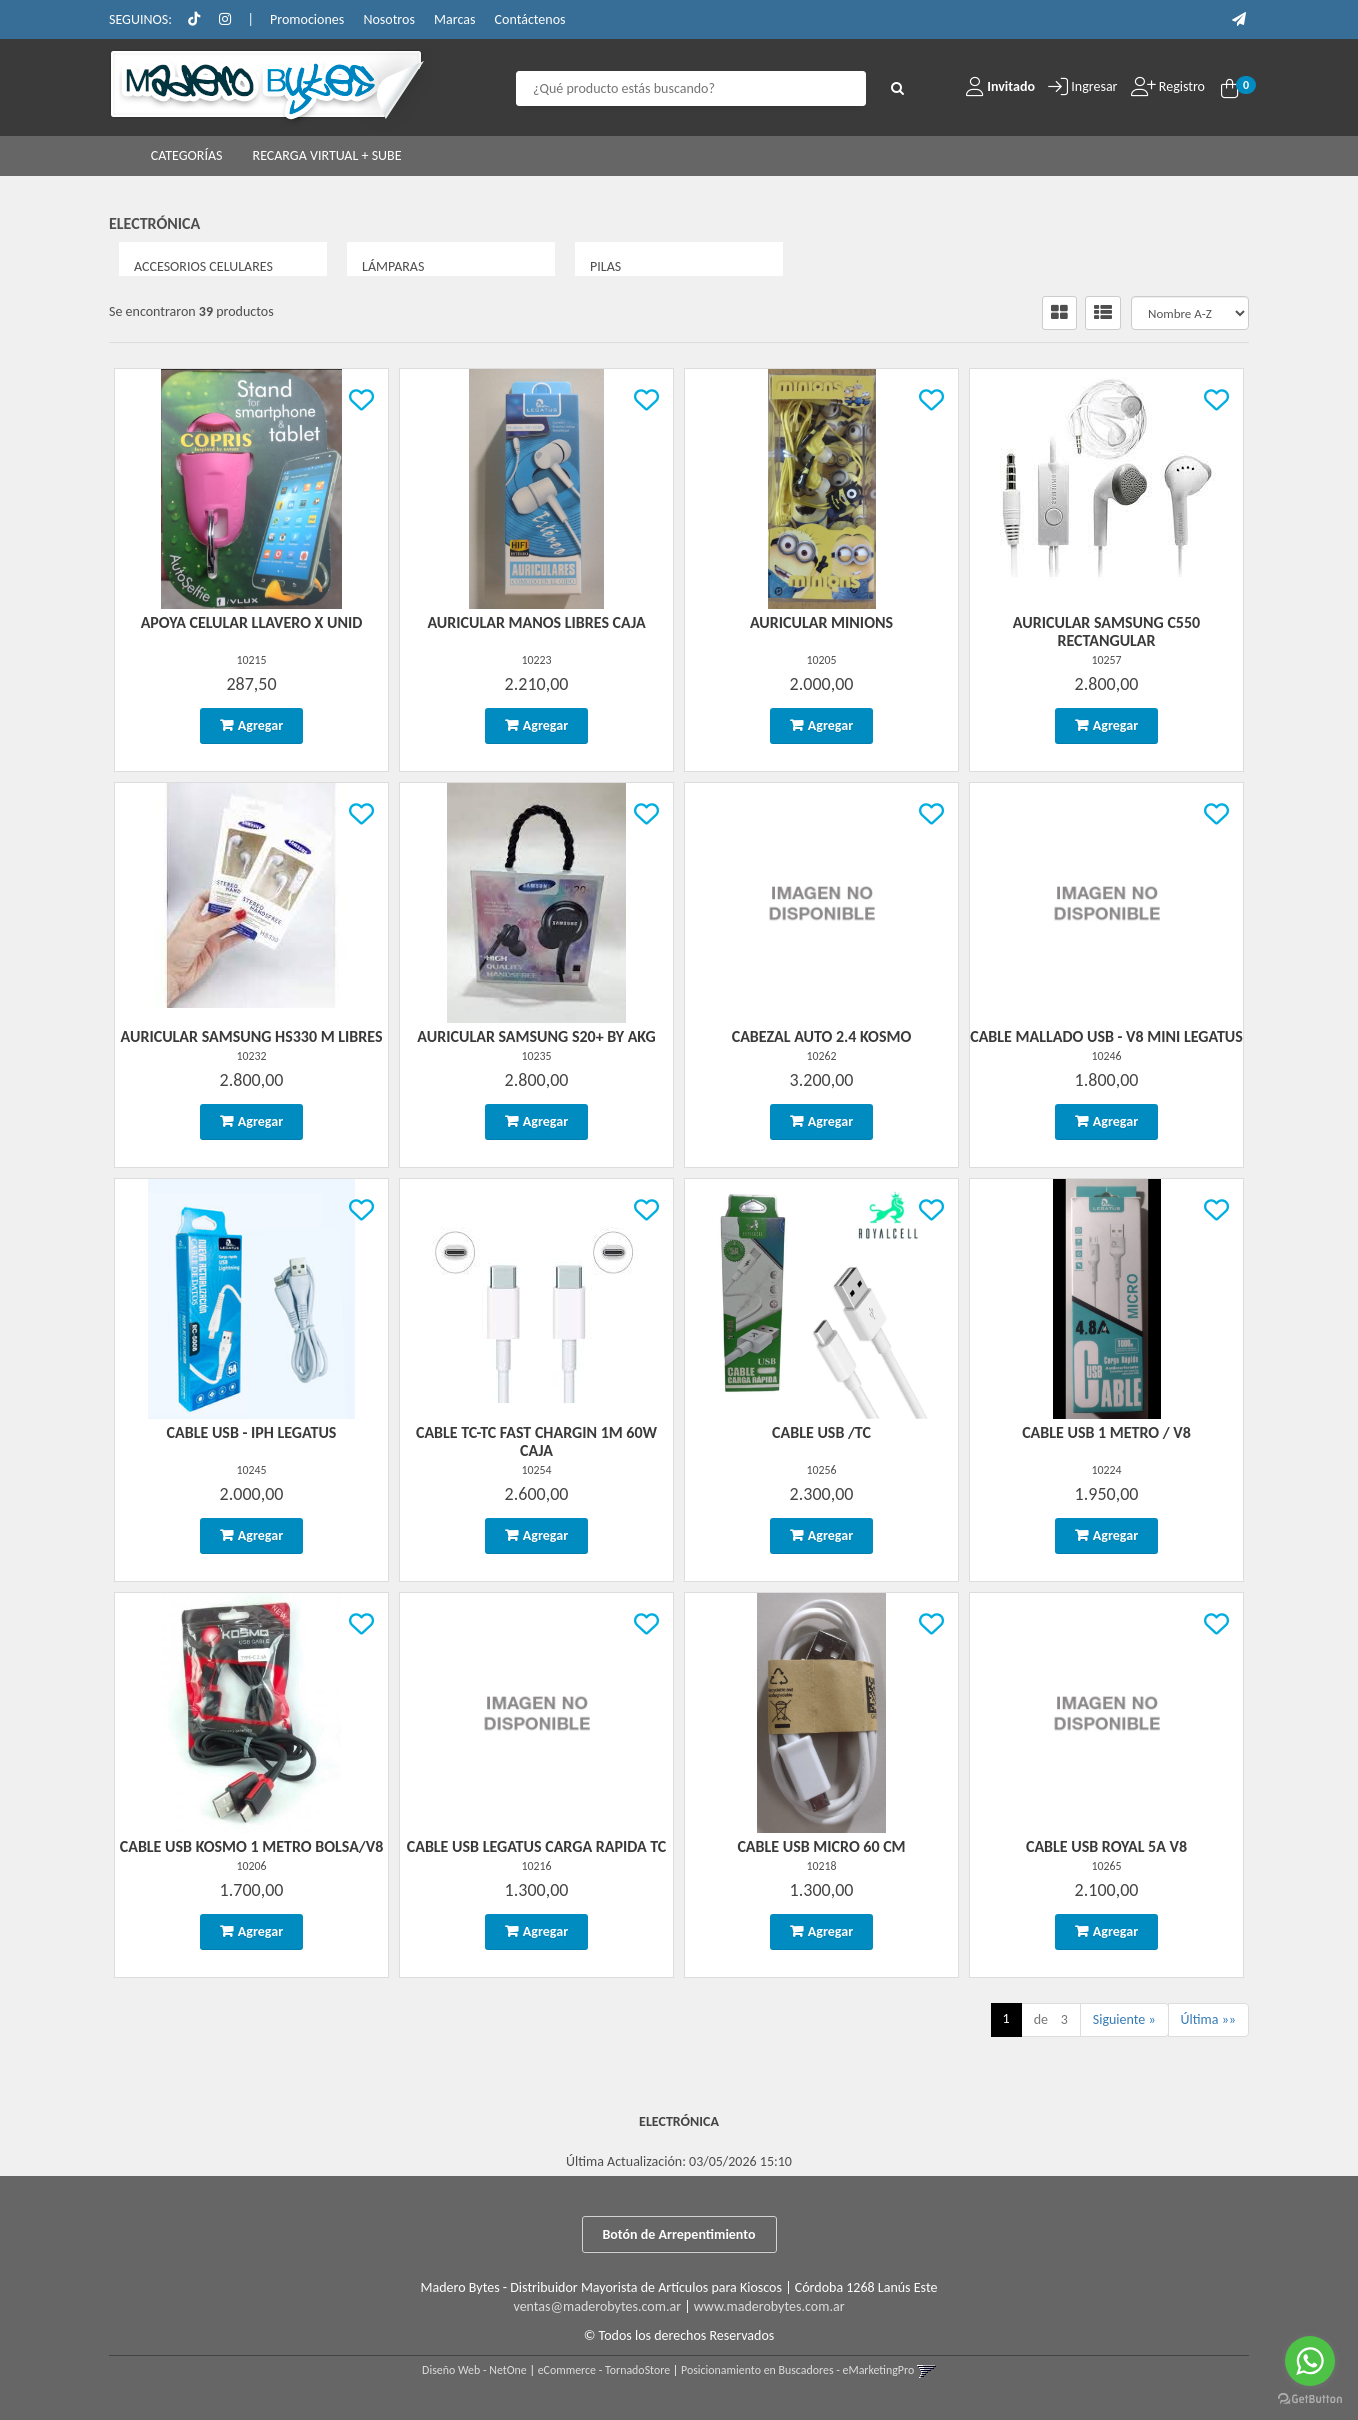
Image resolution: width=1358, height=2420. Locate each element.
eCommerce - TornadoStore (604, 2370)
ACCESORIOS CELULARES (203, 266)
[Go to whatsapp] (1310, 2361)
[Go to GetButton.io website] (1310, 2399)
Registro (1180, 86)
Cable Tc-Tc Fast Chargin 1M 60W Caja (536, 1441)
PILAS (605, 266)
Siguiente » (1124, 2019)
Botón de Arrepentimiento (679, 2234)
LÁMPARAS (393, 266)
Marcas (454, 19)
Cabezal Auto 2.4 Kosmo (822, 1036)
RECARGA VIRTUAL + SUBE (327, 155)
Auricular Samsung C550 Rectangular (1106, 631)
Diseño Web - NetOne (474, 2370)
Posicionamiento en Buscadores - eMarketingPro (797, 2370)
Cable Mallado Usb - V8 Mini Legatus (1106, 1036)
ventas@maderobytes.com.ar (597, 2306)
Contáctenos (530, 19)
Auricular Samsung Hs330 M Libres (252, 1036)
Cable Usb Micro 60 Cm (821, 1846)
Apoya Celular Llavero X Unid (252, 622)
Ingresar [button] (1094, 86)
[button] (1239, 19)
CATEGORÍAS (187, 155)
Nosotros (388, 19)
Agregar (260, 725)
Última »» (1208, 2019)
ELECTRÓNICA (154, 223)
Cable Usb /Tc (821, 1432)
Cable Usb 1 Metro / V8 (1106, 1432)
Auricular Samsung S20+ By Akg (536, 1036)
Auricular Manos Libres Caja (536, 622)
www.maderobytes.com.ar (769, 2306)
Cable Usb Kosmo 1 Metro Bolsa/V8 (252, 1846)
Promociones (307, 19)
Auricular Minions (821, 622)
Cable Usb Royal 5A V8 (1106, 1846)
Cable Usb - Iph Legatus (252, 1432)
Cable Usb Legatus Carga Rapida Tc (537, 1846)
